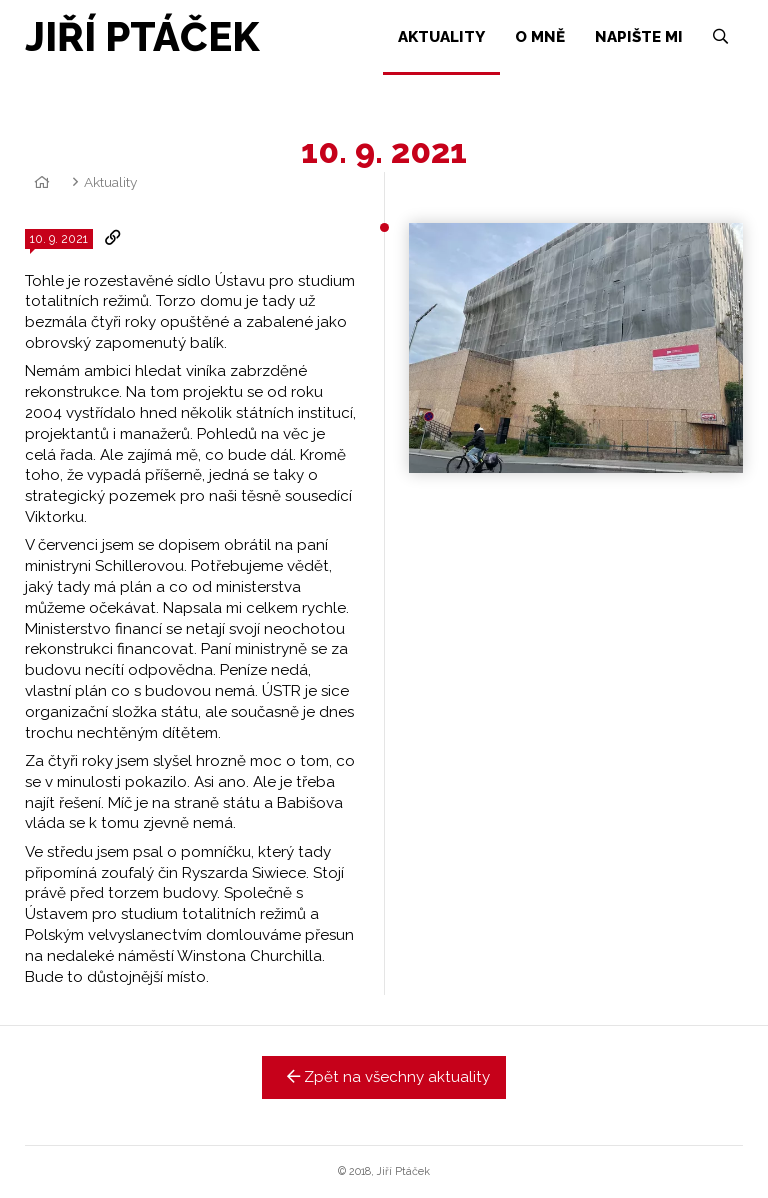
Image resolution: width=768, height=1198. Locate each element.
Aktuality (110, 182)
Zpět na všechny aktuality (384, 1077)
